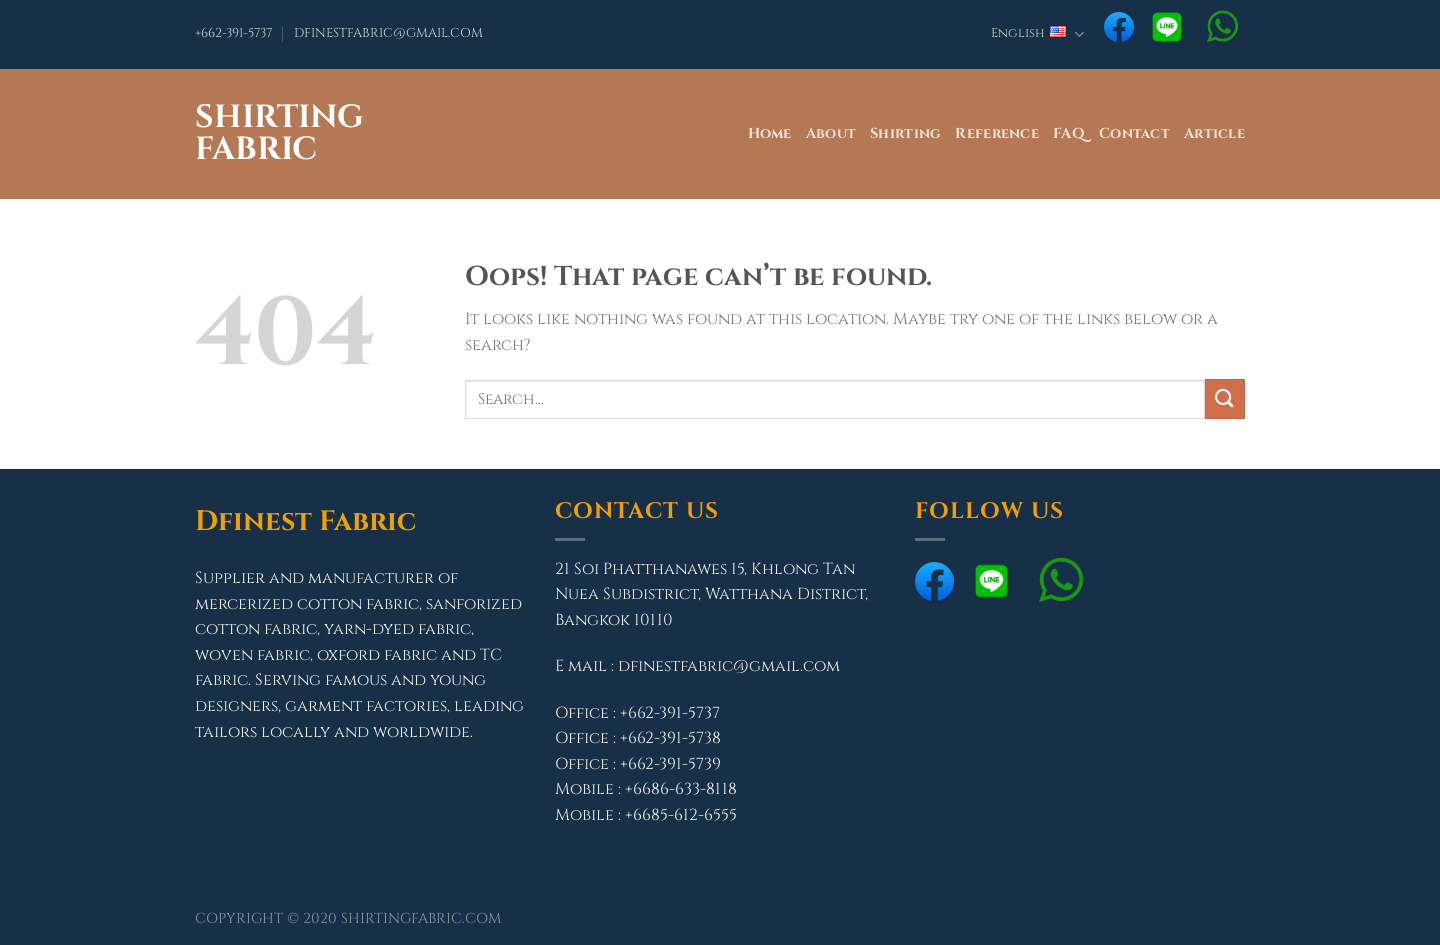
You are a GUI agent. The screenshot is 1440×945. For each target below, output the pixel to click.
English (1037, 34)
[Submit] (1225, 398)
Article (1214, 133)
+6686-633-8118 (681, 789)
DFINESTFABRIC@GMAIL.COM (388, 33)
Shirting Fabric (279, 134)
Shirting (905, 133)
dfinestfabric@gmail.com (729, 666)
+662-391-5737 (233, 33)
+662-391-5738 (670, 738)
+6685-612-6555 (681, 815)
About (831, 133)
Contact (1134, 133)
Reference (997, 133)
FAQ (1069, 133)
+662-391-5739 (670, 764)
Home (770, 133)
